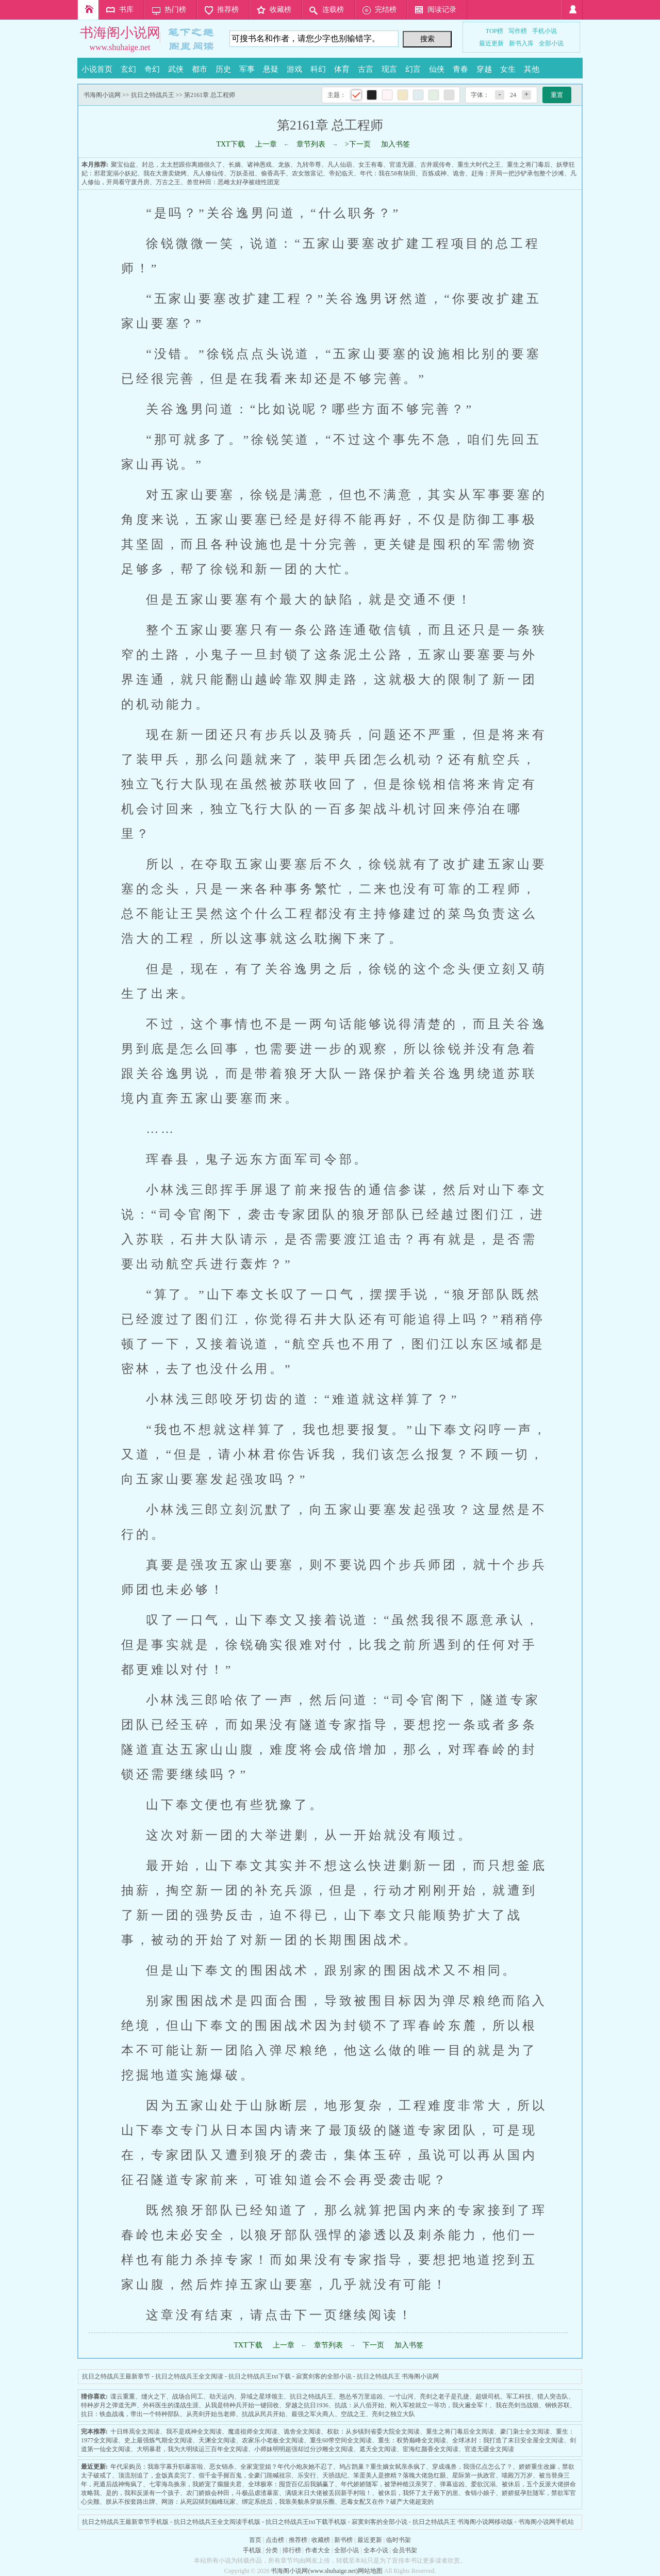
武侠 (176, 69)
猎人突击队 (552, 2396)
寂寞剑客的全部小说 (324, 2376)
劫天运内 (221, 2396)
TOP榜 (494, 31)
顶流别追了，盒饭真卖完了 (155, 2475)
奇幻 (152, 69)
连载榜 (333, 9)
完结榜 (386, 9)
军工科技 (518, 2396)
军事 (247, 69)
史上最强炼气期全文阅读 (158, 2440)
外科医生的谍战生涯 (171, 2405)
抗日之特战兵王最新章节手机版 (125, 2521)
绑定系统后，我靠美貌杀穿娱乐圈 (288, 2501)
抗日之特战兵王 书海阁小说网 (398, 2376)
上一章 (266, 144)
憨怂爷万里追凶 (361, 2396)
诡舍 (459, 173)
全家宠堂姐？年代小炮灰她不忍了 (286, 2466)
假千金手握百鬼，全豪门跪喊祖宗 (245, 2475)
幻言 (413, 69)
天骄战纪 (334, 2475)
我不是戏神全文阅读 (194, 2431)
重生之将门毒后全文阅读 (460, 2431)
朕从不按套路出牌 (130, 2501)
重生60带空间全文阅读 (341, 2440)
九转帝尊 (308, 164)
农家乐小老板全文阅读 (273, 2440)
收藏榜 (280, 9)
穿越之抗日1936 (306, 2405)
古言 (365, 69)
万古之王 (168, 182)
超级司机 (487, 2396)
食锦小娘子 (480, 2493)
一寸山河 (401, 2396)
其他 (531, 69)
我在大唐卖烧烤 (165, 173)
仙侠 (436, 69)
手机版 (252, 2550)
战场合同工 (187, 2396)
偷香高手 (273, 173)
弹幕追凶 (452, 2484)
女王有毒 (370, 164)
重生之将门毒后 (528, 164)
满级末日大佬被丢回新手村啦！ (328, 2493)
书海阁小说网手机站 (546, 2521)
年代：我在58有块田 (388, 173)
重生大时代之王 (479, 164)
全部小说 (551, 43)
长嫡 (234, 164)
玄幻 (128, 69)
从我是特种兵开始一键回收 (242, 2405)
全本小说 (376, 2550)
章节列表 (310, 144)
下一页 (373, 2345)
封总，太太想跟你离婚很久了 (182, 164)
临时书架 (398, 2539)
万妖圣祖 (242, 173)
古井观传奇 (435, 164)
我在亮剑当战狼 (517, 2405)
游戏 (294, 69)
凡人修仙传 (208, 173)
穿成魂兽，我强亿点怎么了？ (472, 2466)
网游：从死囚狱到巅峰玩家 (198, 2501)
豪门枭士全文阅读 (525, 2431)
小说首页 (96, 69)
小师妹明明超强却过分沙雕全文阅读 (303, 2449)
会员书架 (404, 2550)
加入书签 (395, 144)
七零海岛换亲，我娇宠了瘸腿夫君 (195, 2484)
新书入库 (521, 43)
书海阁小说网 (120, 32)
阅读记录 (441, 9)
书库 (126, 9)
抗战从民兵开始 (263, 2414)
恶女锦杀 (221, 2466)
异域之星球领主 (262, 2396)
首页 (88, 10)
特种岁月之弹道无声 (109, 2405)
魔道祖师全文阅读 (252, 2431)
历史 (223, 69)
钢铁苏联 (557, 2405)
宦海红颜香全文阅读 (430, 2449)
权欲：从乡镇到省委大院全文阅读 (373, 2431)
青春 (460, 69)
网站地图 (370, 2570)
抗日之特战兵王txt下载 (259, 2376)
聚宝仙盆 (123, 164)
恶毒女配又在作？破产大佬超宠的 (387, 2501)
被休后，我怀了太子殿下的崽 (418, 2493)
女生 (508, 69)
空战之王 (353, 2414)
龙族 (284, 164)
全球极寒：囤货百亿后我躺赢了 (291, 2484)
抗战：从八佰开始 (359, 2405)
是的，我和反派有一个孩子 (143, 2493)
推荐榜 (228, 9)
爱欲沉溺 (483, 2484)
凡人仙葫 (339, 164)
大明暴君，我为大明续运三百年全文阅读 (192, 2449)
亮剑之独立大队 (393, 2414)
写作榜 (517, 31)
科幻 (318, 69)
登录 (572, 10)
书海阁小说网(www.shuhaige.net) (314, 2570)
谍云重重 (122, 2396)
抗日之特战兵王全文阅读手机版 (217, 2521)
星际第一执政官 (474, 2475)
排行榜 (292, 2550)
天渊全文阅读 (217, 2440)
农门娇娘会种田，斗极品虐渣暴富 (232, 2493)
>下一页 (358, 144)
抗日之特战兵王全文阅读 (189, 2376)
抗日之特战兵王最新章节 (116, 2376)
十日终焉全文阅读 (135, 2431)
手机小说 (544, 31)
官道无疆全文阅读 (489, 2449)
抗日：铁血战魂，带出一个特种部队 (130, 2414)
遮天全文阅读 (378, 2449)
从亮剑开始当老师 (211, 2414)
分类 (272, 2550)
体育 (342, 69)
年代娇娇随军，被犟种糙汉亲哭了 (387, 2484)
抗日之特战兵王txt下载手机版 (306, 2521)
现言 (389, 69)
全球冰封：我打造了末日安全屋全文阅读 (508, 2440)
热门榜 (175, 9)
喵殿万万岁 (517, 2475)
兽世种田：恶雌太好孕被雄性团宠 (233, 182)
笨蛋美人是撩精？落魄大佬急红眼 (399, 2475)
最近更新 (491, 43)
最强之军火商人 (313, 2414)
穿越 (484, 69)
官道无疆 (401, 164)
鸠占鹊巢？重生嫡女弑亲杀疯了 (382, 2466)
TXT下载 (230, 144)
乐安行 (307, 2475)
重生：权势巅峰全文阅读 (412, 2440)
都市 (199, 69)
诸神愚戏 (259, 164)
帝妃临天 (341, 173)
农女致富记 (307, 173)
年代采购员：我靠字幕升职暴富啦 (156, 2466)
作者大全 (317, 2550)
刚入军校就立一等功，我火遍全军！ (439, 2405)
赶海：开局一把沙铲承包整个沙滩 (517, 173)
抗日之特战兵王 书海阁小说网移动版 (462, 2521)
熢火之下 (153, 2396)
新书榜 (343, 2539)
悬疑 (270, 69)
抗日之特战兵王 (152, 95)
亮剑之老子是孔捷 (444, 2396)
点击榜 (275, 2539)
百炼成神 (434, 173)
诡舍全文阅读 (302, 2431)
